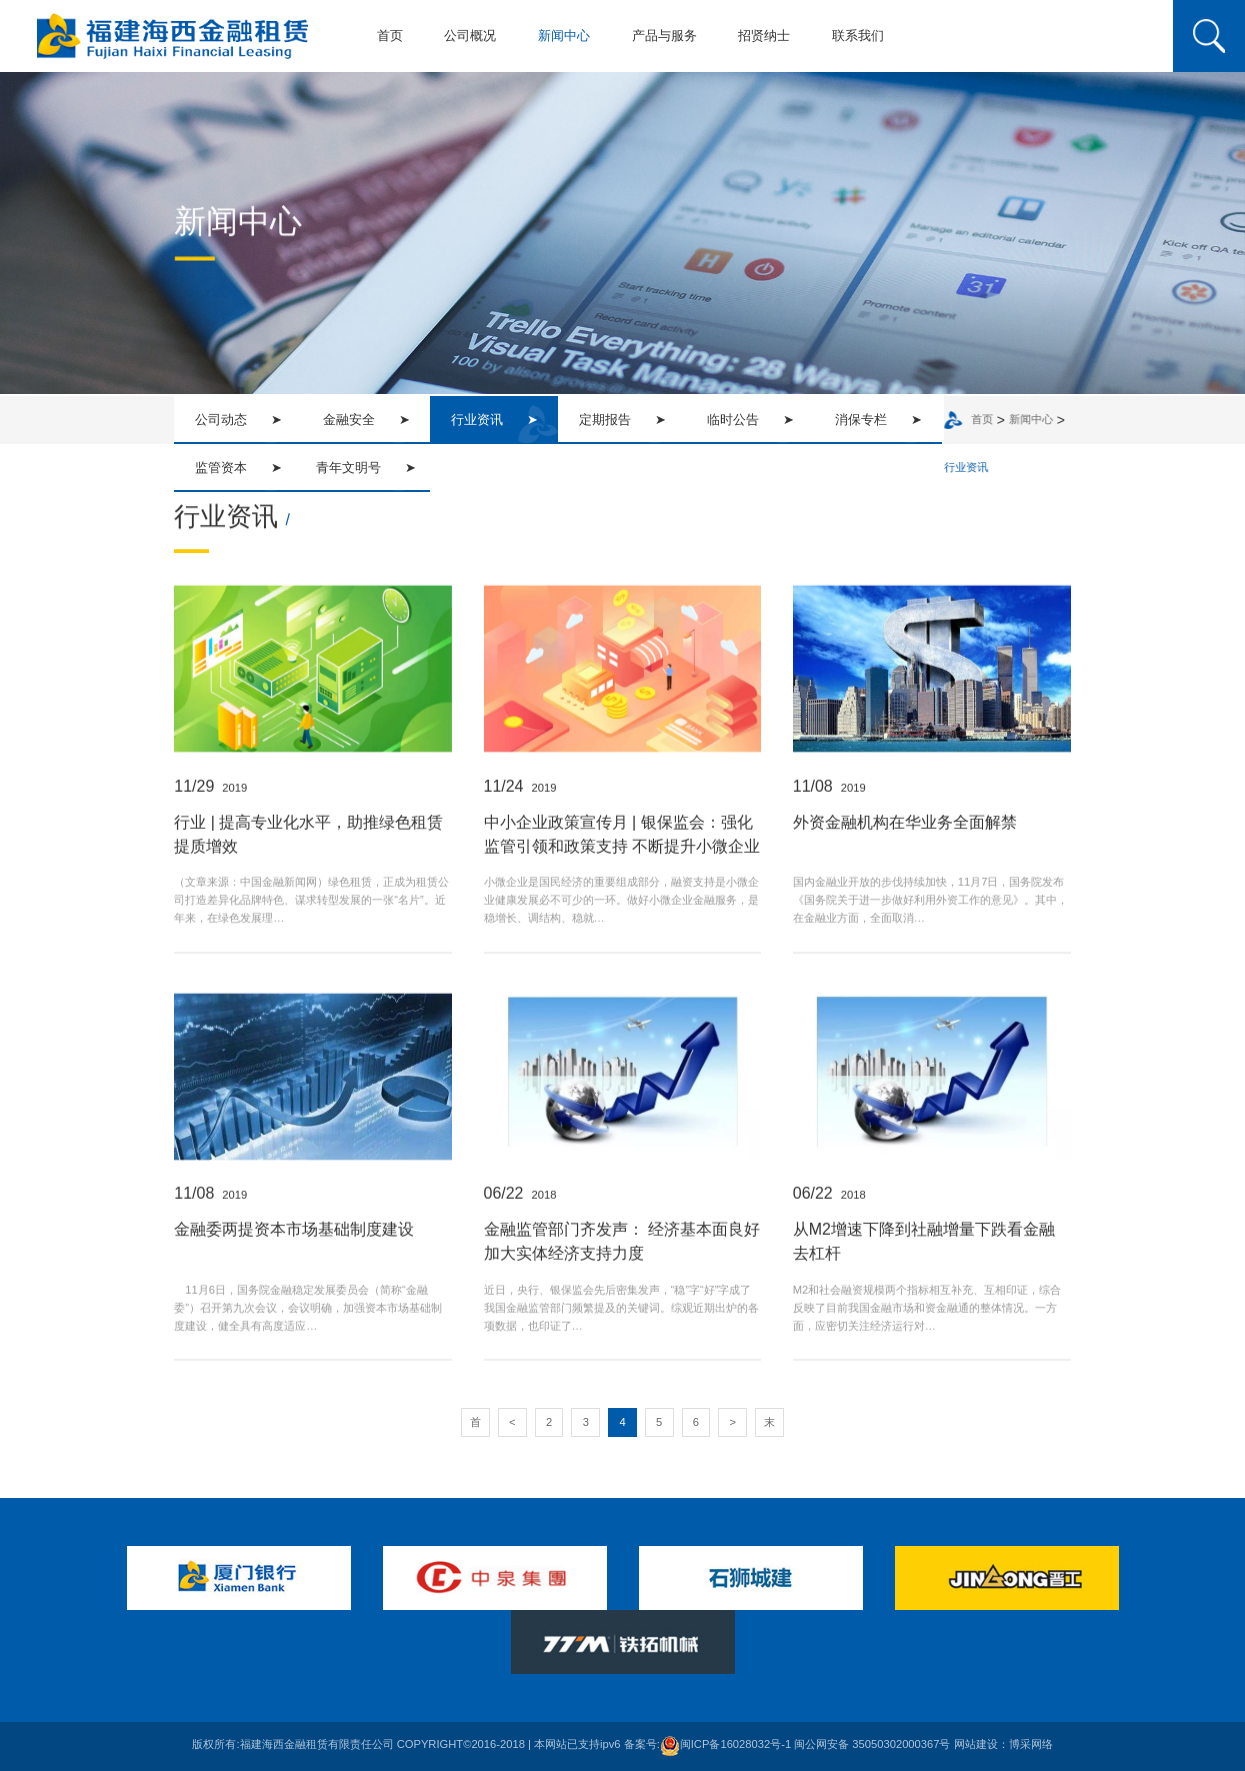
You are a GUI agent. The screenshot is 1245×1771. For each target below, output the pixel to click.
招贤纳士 (764, 35)
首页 (390, 35)
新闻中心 (564, 35)
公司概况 (470, 35)
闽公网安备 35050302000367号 (872, 1745)
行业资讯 (971, 468)
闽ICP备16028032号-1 (725, 1745)
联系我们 (858, 35)
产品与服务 (664, 35)
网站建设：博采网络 (1003, 1745)
